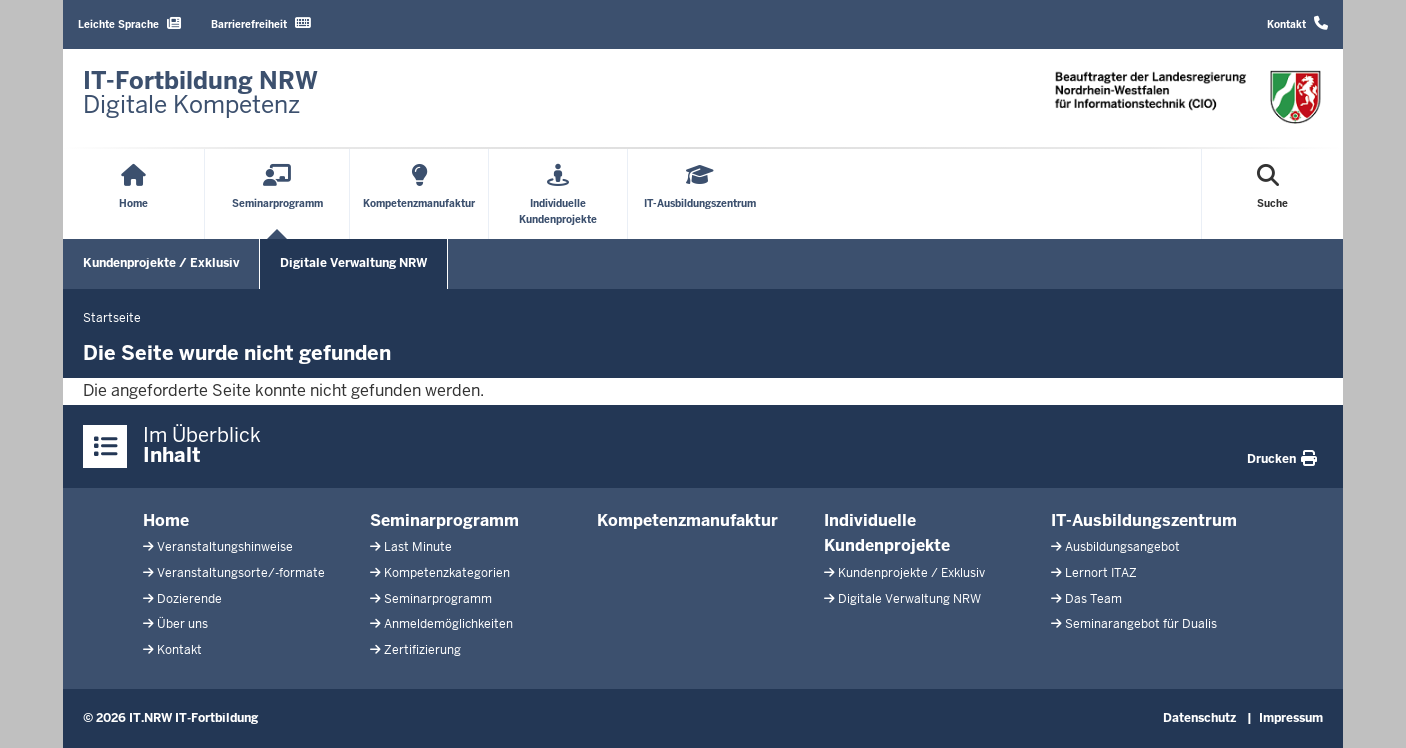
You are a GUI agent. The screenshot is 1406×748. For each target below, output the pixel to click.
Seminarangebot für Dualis (1141, 624)
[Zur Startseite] (200, 93)
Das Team (1093, 599)
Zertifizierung (422, 650)
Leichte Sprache (129, 23)
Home (166, 520)
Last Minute (418, 547)
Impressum (1291, 718)
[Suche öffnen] (1272, 194)
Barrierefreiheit (261, 23)
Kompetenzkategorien (447, 573)
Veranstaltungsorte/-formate (241, 573)
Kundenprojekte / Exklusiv (161, 263)
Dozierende (189, 599)
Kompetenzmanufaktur (687, 520)
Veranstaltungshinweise (225, 547)
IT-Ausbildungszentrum (1144, 520)
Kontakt (1297, 23)
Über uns (182, 624)
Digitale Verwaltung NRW (353, 263)
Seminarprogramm (444, 520)
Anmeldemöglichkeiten (448, 624)
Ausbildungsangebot (1122, 547)
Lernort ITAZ (1101, 573)
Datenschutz (1199, 718)
